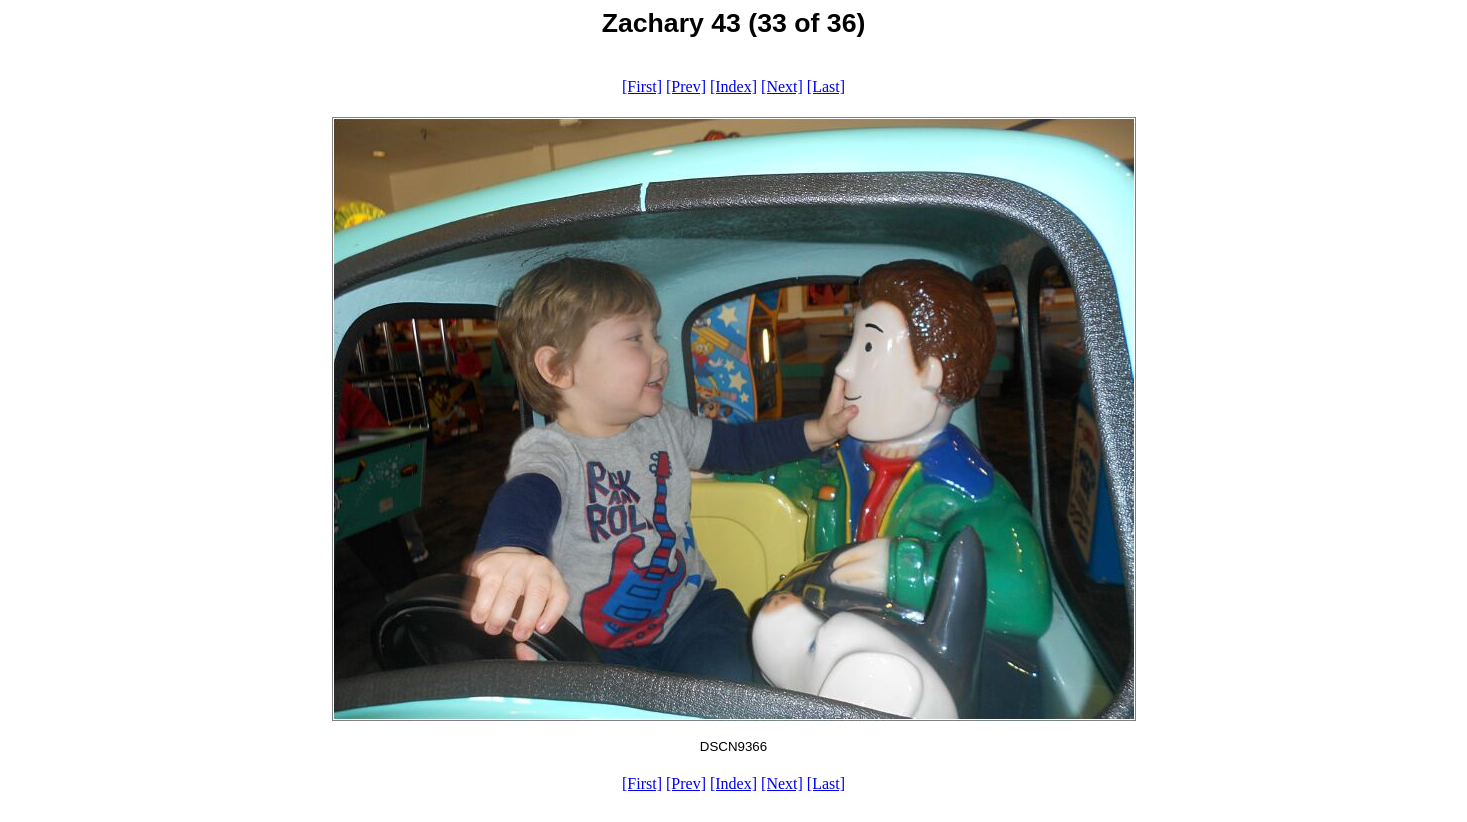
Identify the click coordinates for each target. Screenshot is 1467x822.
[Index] (733, 86)
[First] (642, 86)
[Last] (826, 86)
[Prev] (686, 86)
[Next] (782, 86)
